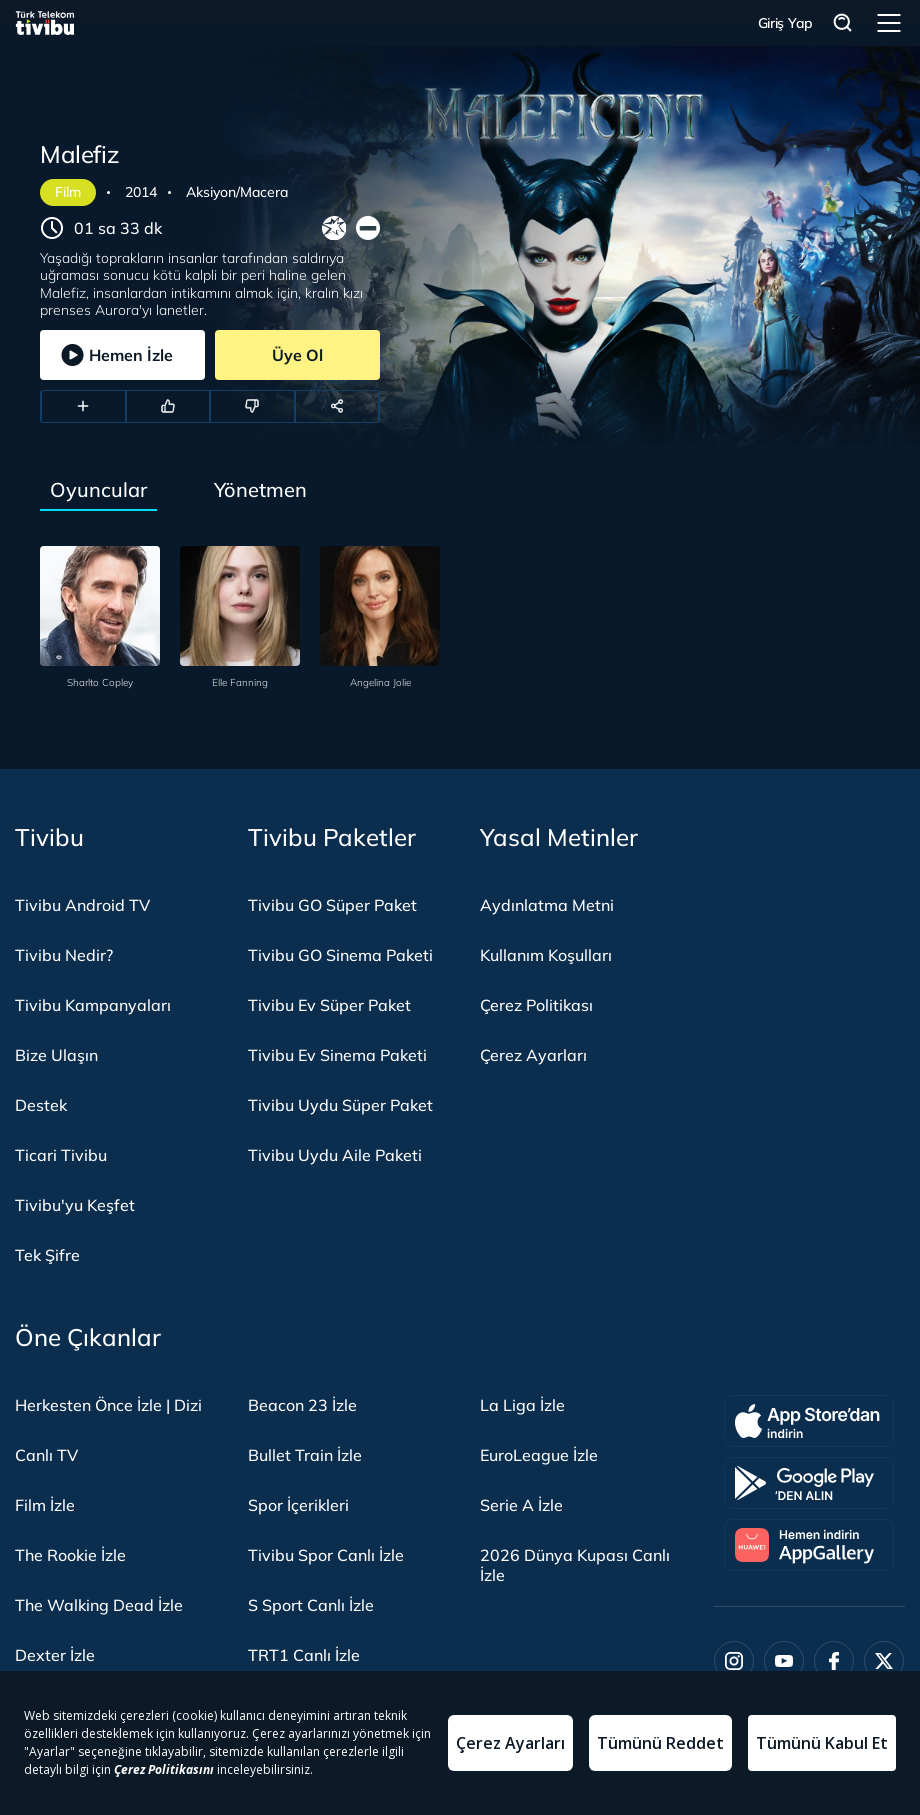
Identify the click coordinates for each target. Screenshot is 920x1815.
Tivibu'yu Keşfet (75, 1205)
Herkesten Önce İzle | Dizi (108, 1405)
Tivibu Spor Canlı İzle (326, 1555)
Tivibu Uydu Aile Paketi (335, 1155)
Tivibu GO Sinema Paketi (340, 955)
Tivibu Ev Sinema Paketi (337, 1055)
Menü (889, 23)
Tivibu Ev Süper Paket (329, 1005)
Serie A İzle (521, 1505)
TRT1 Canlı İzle (304, 1655)
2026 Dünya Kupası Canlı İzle (575, 1565)
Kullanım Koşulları (546, 955)
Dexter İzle (55, 1655)
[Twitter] (884, 1661)
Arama (843, 23)
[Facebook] (834, 1661)
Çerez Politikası (536, 1005)
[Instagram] (734, 1661)
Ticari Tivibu (61, 1155)
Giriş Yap (785, 23)
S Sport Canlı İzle (311, 1605)
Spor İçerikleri (298, 1505)
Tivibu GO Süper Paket (332, 905)
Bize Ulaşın (56, 1055)
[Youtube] (784, 1661)
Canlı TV (46, 1455)
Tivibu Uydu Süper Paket (340, 1105)
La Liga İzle (522, 1405)
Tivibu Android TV (82, 905)
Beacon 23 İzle (302, 1405)
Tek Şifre (47, 1255)
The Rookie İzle (70, 1555)
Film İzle (45, 1505)
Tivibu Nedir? (64, 955)
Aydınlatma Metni (547, 905)
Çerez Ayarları (533, 1055)
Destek (41, 1105)
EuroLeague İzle (539, 1455)
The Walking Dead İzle (99, 1605)
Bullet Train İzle (305, 1455)
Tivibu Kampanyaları (93, 1005)
